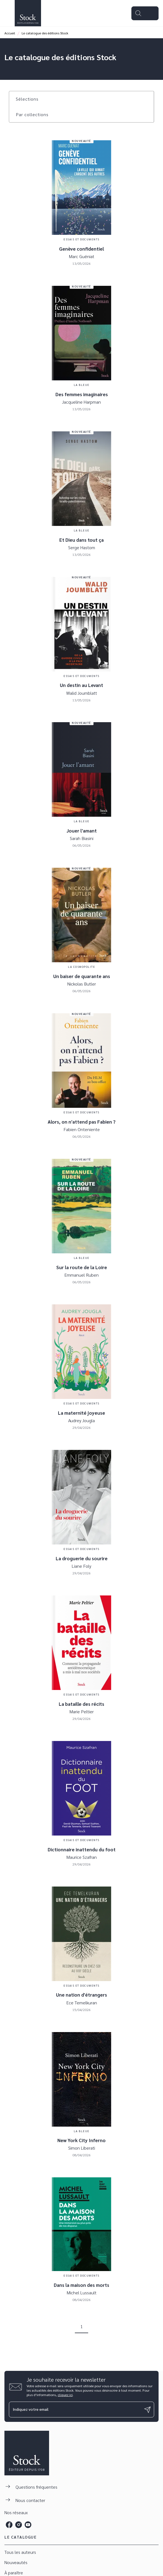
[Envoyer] (147, 2409)
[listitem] (9, 2524)
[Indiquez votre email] (74, 2409)
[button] (30, 99)
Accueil (9, 33)
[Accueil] (27, 13)
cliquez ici (65, 2394)
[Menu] (145, 13)
